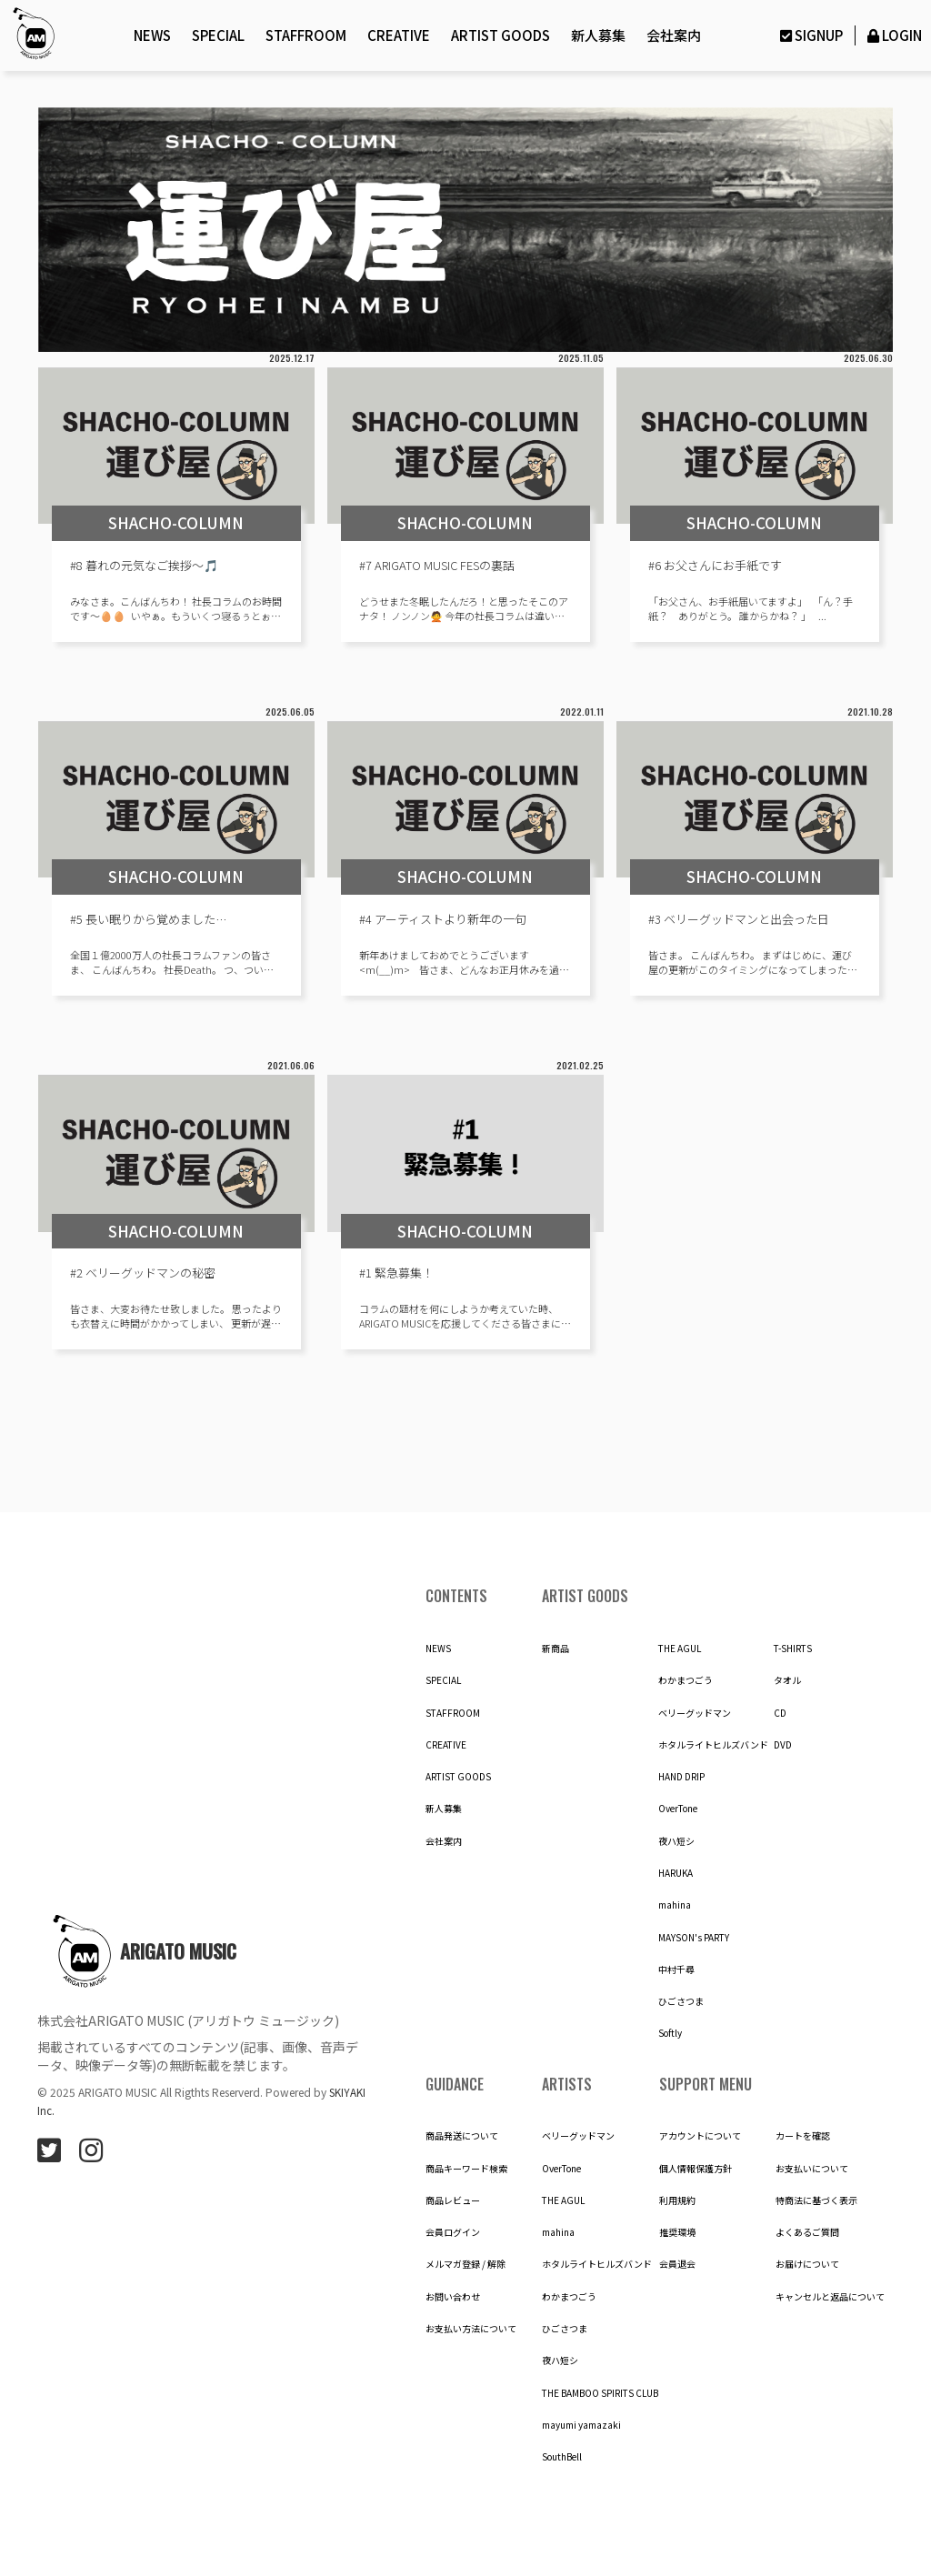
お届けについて (807, 2264)
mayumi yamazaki (581, 2425)
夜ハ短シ (676, 1841)
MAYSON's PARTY (693, 1937)
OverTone (677, 1808)
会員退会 (677, 2264)
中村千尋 (676, 1969)
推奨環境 (677, 2232)
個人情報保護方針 (695, 2168)
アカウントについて (700, 2136)
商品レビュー (452, 2200)
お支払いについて (812, 2168)
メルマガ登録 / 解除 (465, 2264)
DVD (783, 1745)
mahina (674, 1905)
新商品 (555, 1648)
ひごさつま (681, 2001)
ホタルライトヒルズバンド (713, 1745)
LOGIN (893, 35)
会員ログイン (452, 2232)
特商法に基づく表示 (816, 2200)
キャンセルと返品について (830, 2296)
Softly (670, 2033)
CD (780, 1713)
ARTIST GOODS (500, 35)
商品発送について (461, 2136)
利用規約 (677, 2200)
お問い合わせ (452, 2296)
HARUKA (675, 1873)
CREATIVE (398, 35)
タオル (787, 1680)
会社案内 (673, 35)
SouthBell (562, 2457)
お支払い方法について (470, 2328)
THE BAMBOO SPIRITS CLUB (600, 2393)
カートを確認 (803, 2136)
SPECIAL (218, 35)
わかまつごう (685, 1680)
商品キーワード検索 (466, 2168)
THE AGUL (679, 1648)
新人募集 (598, 35)
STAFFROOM (305, 35)
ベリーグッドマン (694, 1713)
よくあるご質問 (807, 2232)
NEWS (152, 35)
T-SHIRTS (793, 1648)
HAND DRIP (681, 1776)
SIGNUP (809, 35)
